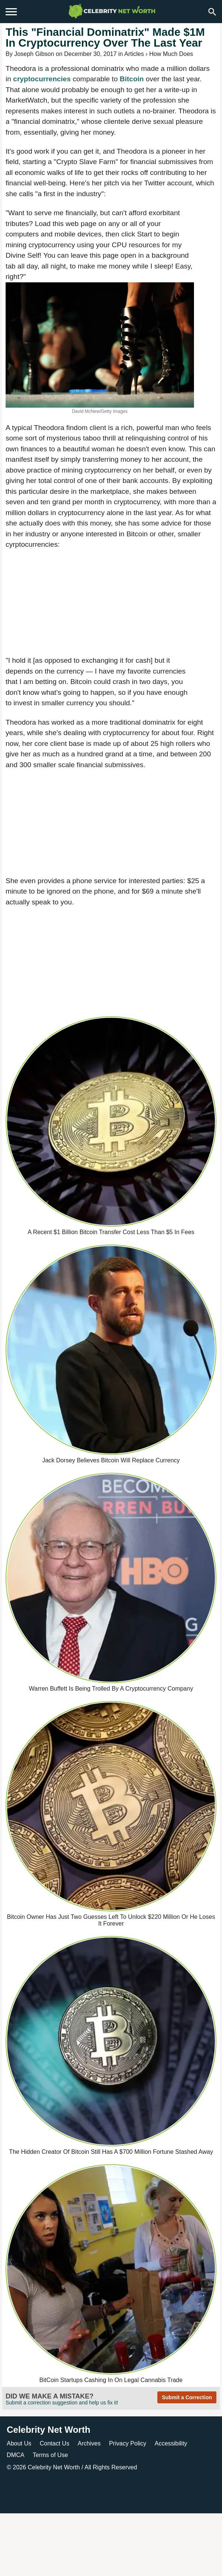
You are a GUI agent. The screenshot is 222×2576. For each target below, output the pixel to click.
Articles (134, 54)
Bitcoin (133, 79)
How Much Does (171, 54)
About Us (19, 2443)
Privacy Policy (128, 2443)
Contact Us (54, 2443)
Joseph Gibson (34, 54)
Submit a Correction (187, 2397)
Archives (89, 2443)
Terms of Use (50, 2455)
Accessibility (171, 2443)
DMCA (15, 2455)
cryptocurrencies (43, 79)
